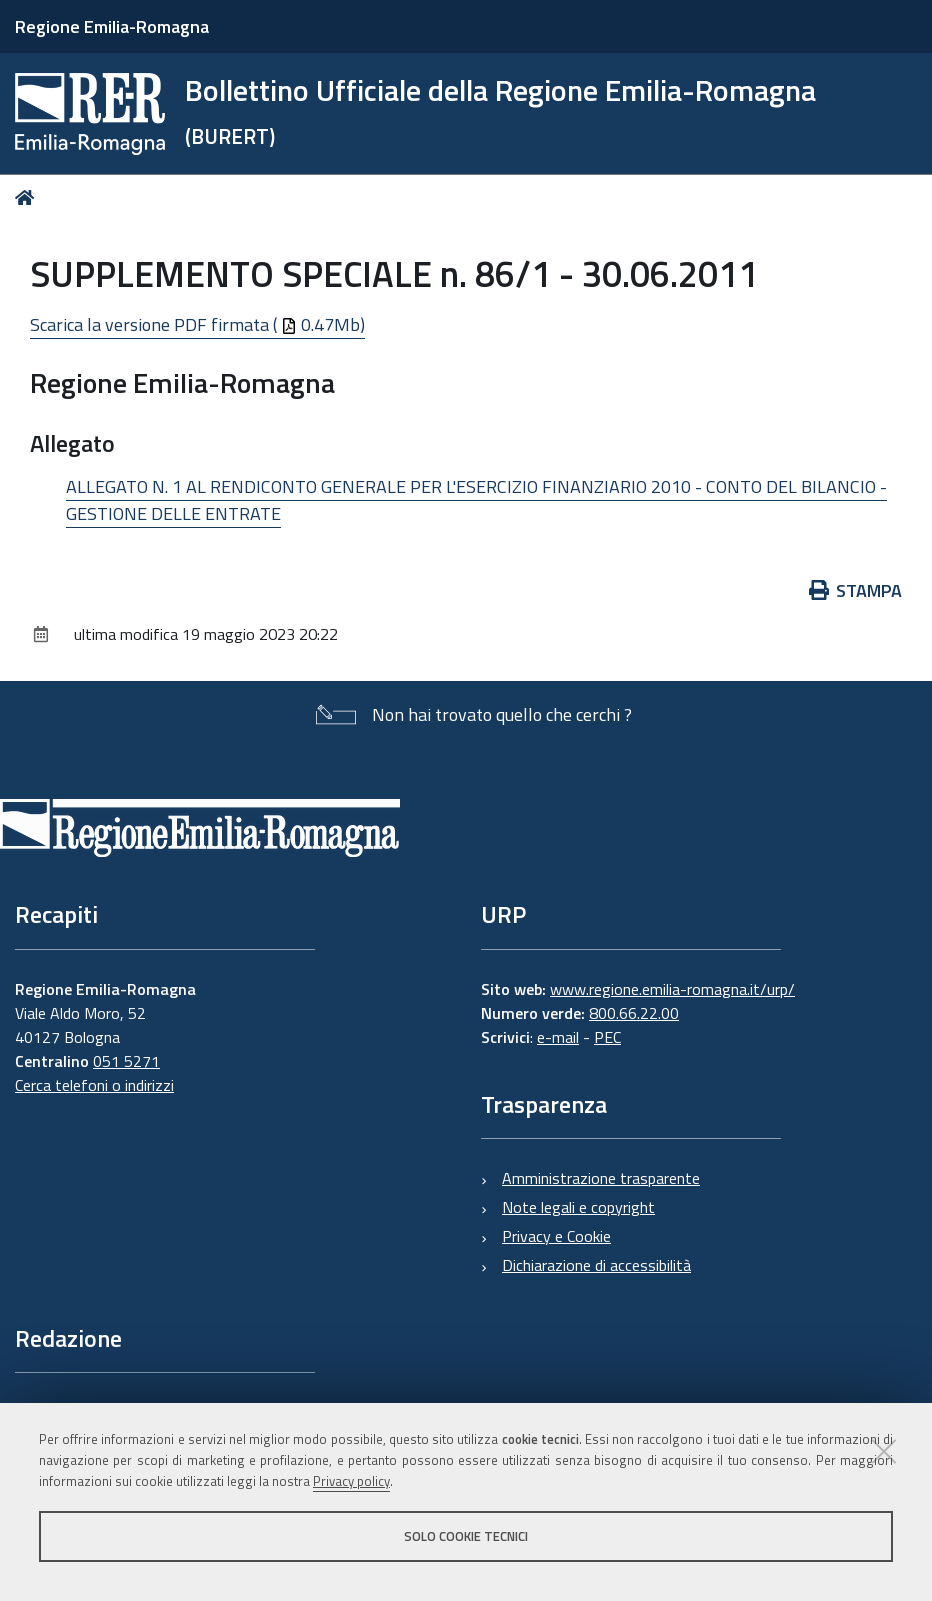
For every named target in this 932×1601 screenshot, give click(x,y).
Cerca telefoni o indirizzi (94, 1085)
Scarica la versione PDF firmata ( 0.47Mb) (197, 324)
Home (28, 197)
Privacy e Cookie (556, 1236)
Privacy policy (351, 1481)
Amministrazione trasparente (601, 1178)
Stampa (856, 590)
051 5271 (126, 1061)
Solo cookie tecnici (466, 1536)
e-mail (558, 1037)
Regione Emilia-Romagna (112, 26)
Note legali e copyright (578, 1207)
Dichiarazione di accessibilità (596, 1265)
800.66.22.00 (634, 1013)
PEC (607, 1037)
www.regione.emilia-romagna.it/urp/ (672, 989)
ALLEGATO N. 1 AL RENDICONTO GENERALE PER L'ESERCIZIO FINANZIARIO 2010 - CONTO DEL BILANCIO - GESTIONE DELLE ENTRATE (476, 500)
